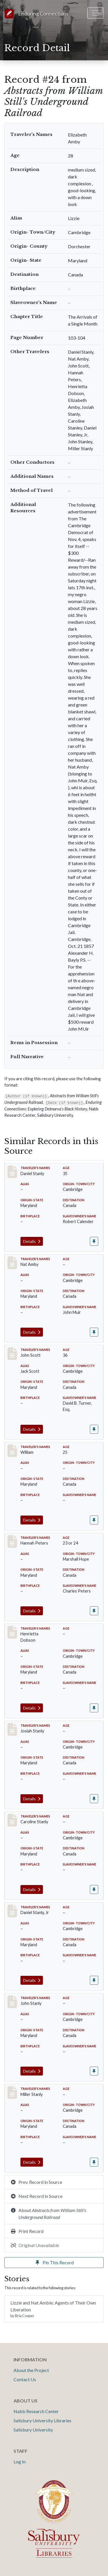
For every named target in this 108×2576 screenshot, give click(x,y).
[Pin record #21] (94, 1520)
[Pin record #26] (94, 1889)
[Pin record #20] (94, 1429)
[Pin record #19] (94, 1332)
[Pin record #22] (94, 1610)
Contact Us (25, 2379)
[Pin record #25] (94, 1798)
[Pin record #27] (94, 1980)
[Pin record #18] (94, 1241)
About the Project (31, 2370)
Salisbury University (33, 2429)
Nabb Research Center (36, 2411)
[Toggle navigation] (95, 13)
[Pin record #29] (94, 2162)
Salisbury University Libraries (42, 2420)
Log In (20, 2461)
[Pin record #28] (94, 2071)
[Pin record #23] (94, 1707)
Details (31, 1241)
